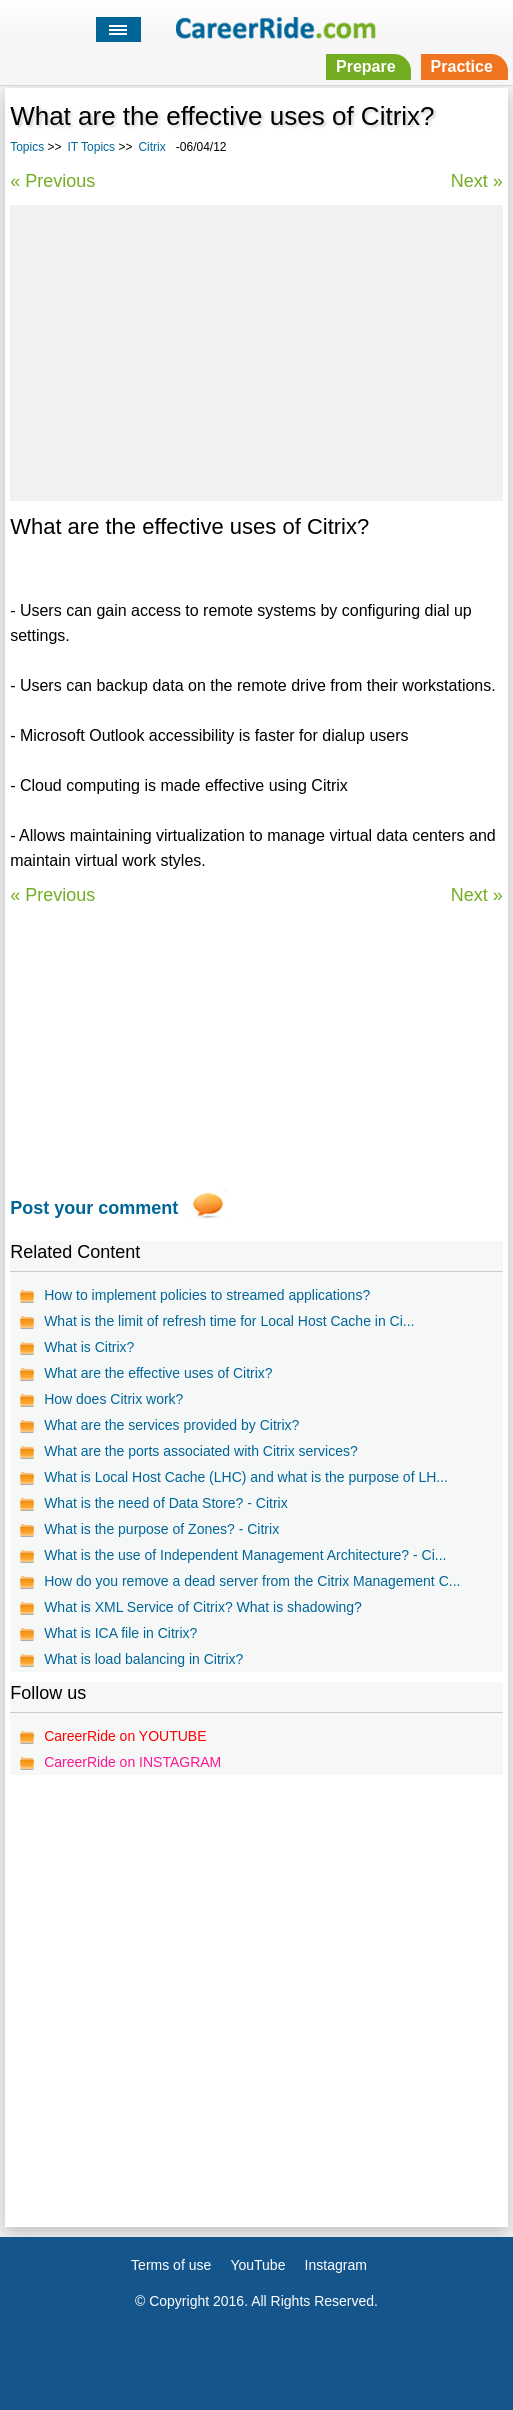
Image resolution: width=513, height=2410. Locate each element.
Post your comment (94, 1208)
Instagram (336, 2265)
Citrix (151, 147)
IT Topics (92, 147)
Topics (27, 147)
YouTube (257, 2265)
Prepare (366, 66)
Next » (477, 181)
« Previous (52, 181)
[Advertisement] (256, 350)
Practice (462, 66)
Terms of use (171, 2265)
